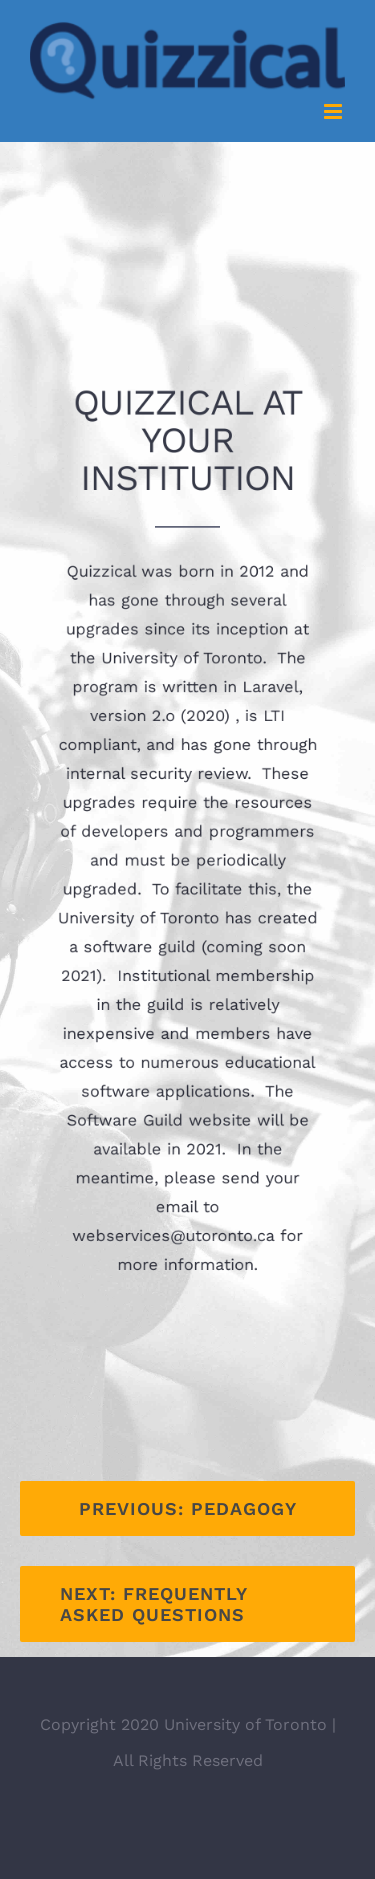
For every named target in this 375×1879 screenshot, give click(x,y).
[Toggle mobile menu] (334, 111)
